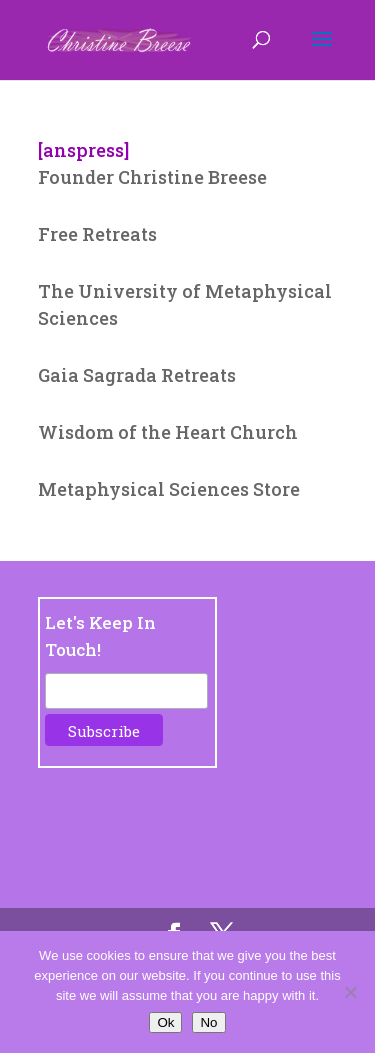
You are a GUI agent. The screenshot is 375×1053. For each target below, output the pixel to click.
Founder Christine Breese (152, 177)
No (208, 1022)
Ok (165, 1022)
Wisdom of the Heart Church (168, 432)
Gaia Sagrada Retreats (137, 375)
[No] (350, 992)
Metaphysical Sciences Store (169, 489)
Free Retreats (97, 234)
